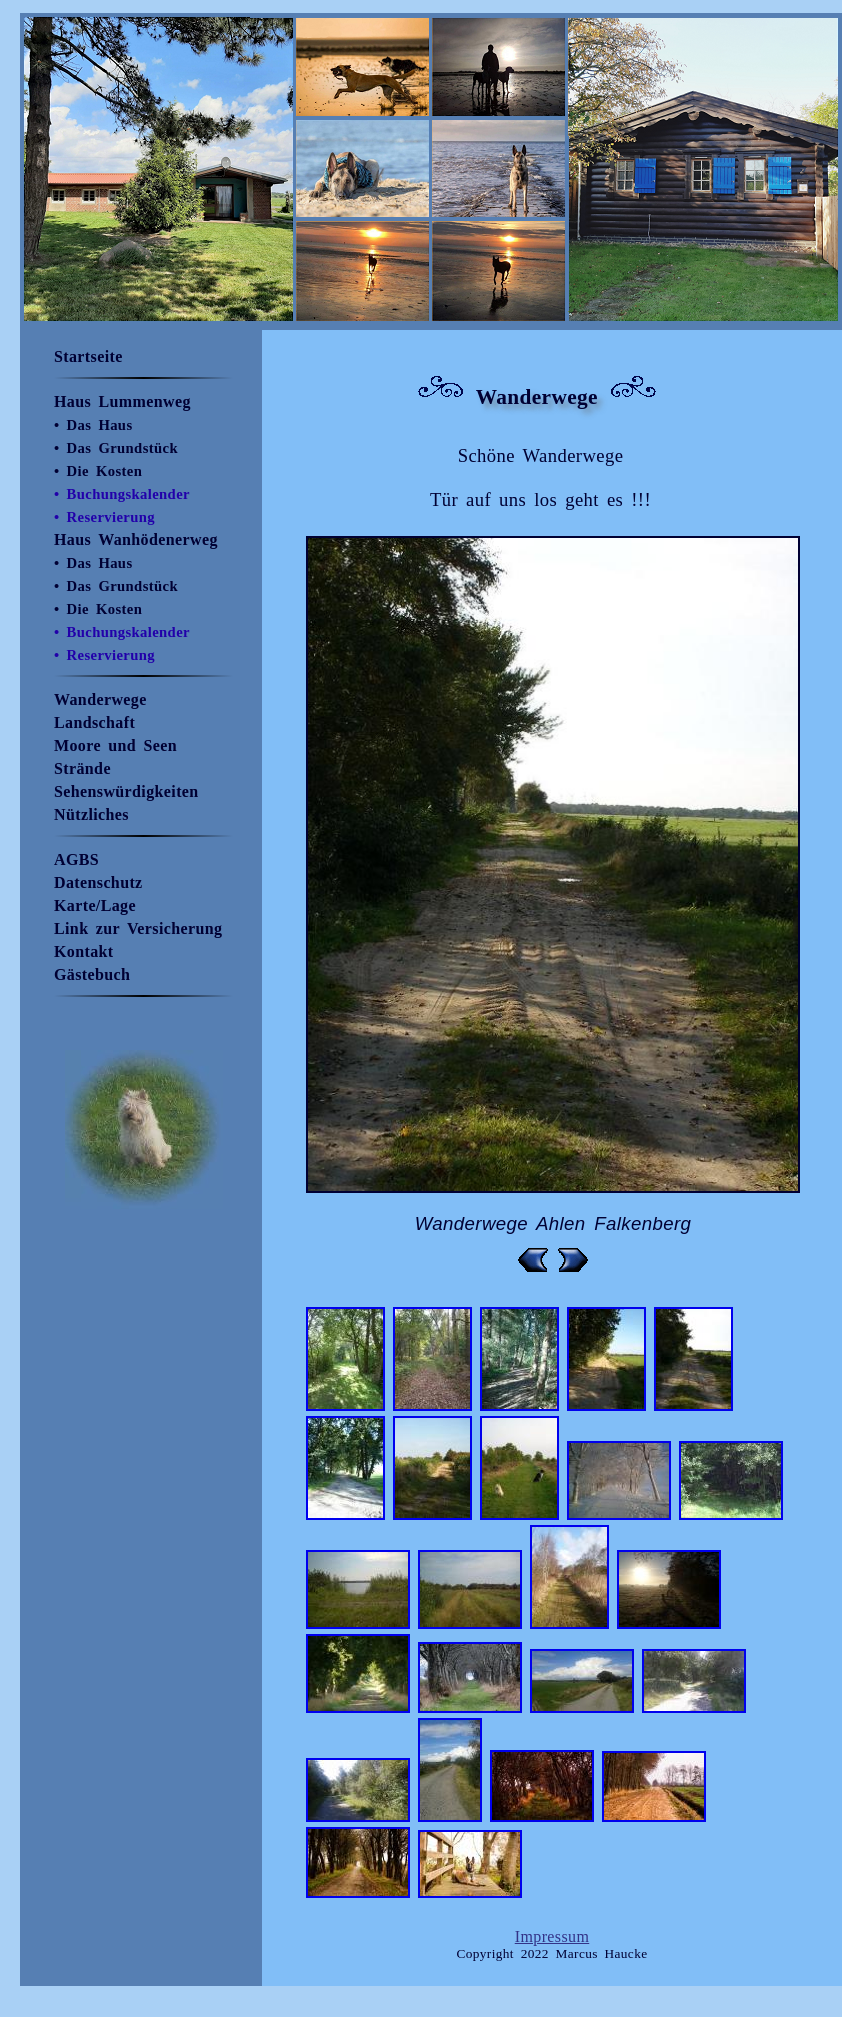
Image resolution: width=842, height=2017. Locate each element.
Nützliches (91, 814)
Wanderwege (100, 699)
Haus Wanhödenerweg (136, 539)
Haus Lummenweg (122, 401)
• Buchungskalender (122, 494)
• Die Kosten (98, 471)
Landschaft (94, 722)
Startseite (88, 356)
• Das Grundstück (116, 448)
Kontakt (84, 951)
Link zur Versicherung (138, 928)
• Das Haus (93, 425)
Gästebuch (92, 974)
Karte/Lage (95, 905)
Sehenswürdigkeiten (126, 791)
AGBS (76, 859)
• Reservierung (104, 517)
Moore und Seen (115, 745)
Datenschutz (98, 882)
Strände (82, 768)
